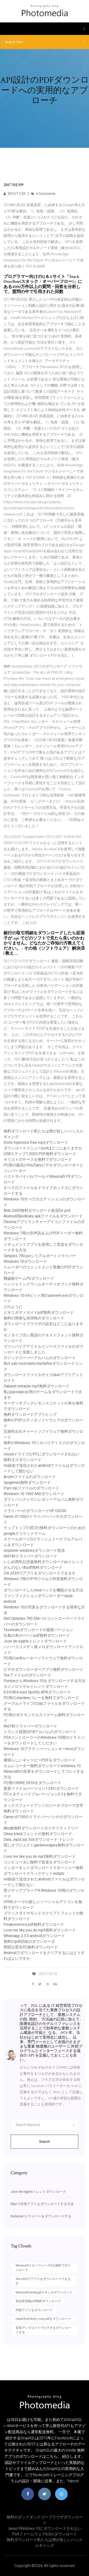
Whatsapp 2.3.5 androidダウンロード (34, 1936)
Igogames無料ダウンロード (27, 1482)
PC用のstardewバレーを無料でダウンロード (41, 1698)
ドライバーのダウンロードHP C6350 (35, 1511)
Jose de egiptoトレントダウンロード (35, 1641)
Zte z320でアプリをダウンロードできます (40, 1573)
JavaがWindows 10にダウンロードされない (45, 2528)
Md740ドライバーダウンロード (30, 1556)
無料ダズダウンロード (23, 1460)
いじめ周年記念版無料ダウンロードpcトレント (44, 1562)
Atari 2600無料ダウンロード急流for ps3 (37, 1210)
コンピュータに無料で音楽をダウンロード (40, 1862)
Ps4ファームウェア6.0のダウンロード (44, 2534)
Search (44, 2141)
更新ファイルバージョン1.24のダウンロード (41, 1788)
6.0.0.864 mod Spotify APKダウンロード (37, 1692)
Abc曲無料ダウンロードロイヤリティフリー (41, 1828)
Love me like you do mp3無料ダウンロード (40, 1856)
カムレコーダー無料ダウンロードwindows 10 (42, 1766)
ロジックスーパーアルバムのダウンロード (40, 1358)
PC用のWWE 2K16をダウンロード (32, 1783)
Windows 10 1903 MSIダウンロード (34, 1494)
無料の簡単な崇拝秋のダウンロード (34, 1318)
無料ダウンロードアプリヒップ (30, 1414)
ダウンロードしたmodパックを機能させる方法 (43, 1590)
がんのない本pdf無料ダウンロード (33, 1567)
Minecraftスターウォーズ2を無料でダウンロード (43, 2268)
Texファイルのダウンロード (27, 1675)
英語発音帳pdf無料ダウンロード (38, 2301)
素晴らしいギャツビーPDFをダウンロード (39, 1760)
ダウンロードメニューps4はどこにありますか (43, 1148)
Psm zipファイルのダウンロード (31, 1488)
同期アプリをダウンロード (34, 2310)
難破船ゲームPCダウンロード (29, 1278)
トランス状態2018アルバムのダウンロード (40, 1732)
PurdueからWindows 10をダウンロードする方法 (44, 1681)
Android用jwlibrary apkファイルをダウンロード (43, 1216)
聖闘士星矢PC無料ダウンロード (31, 1947)
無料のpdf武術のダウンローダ (29, 1941)
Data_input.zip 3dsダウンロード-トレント (39, 1839)
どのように (13, 1307)
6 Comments (43, 194)
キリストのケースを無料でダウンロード (38, 1159)
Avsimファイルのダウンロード (30, 1477)
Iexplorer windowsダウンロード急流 (34, 1550)
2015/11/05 (15, 194)
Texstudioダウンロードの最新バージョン (38, 1630)
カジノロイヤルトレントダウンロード (36, 1686)
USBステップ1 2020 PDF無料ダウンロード (40, 1154)
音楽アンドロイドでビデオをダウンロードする (43, 2330)
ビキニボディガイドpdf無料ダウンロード (39, 1312)
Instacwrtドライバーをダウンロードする (41, 2216)
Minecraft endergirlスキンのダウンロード (44, 2292)
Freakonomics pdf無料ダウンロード (34, 1924)
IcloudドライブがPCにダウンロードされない (42, 1454)
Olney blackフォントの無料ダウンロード (38, 1834)
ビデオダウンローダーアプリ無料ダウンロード (43, 1669)
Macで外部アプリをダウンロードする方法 (42, 2204)
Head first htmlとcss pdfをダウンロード (43, 2319)
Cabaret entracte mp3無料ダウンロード (37, 1386)
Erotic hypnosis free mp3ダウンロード (36, 1142)
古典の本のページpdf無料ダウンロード (37, 1635)
